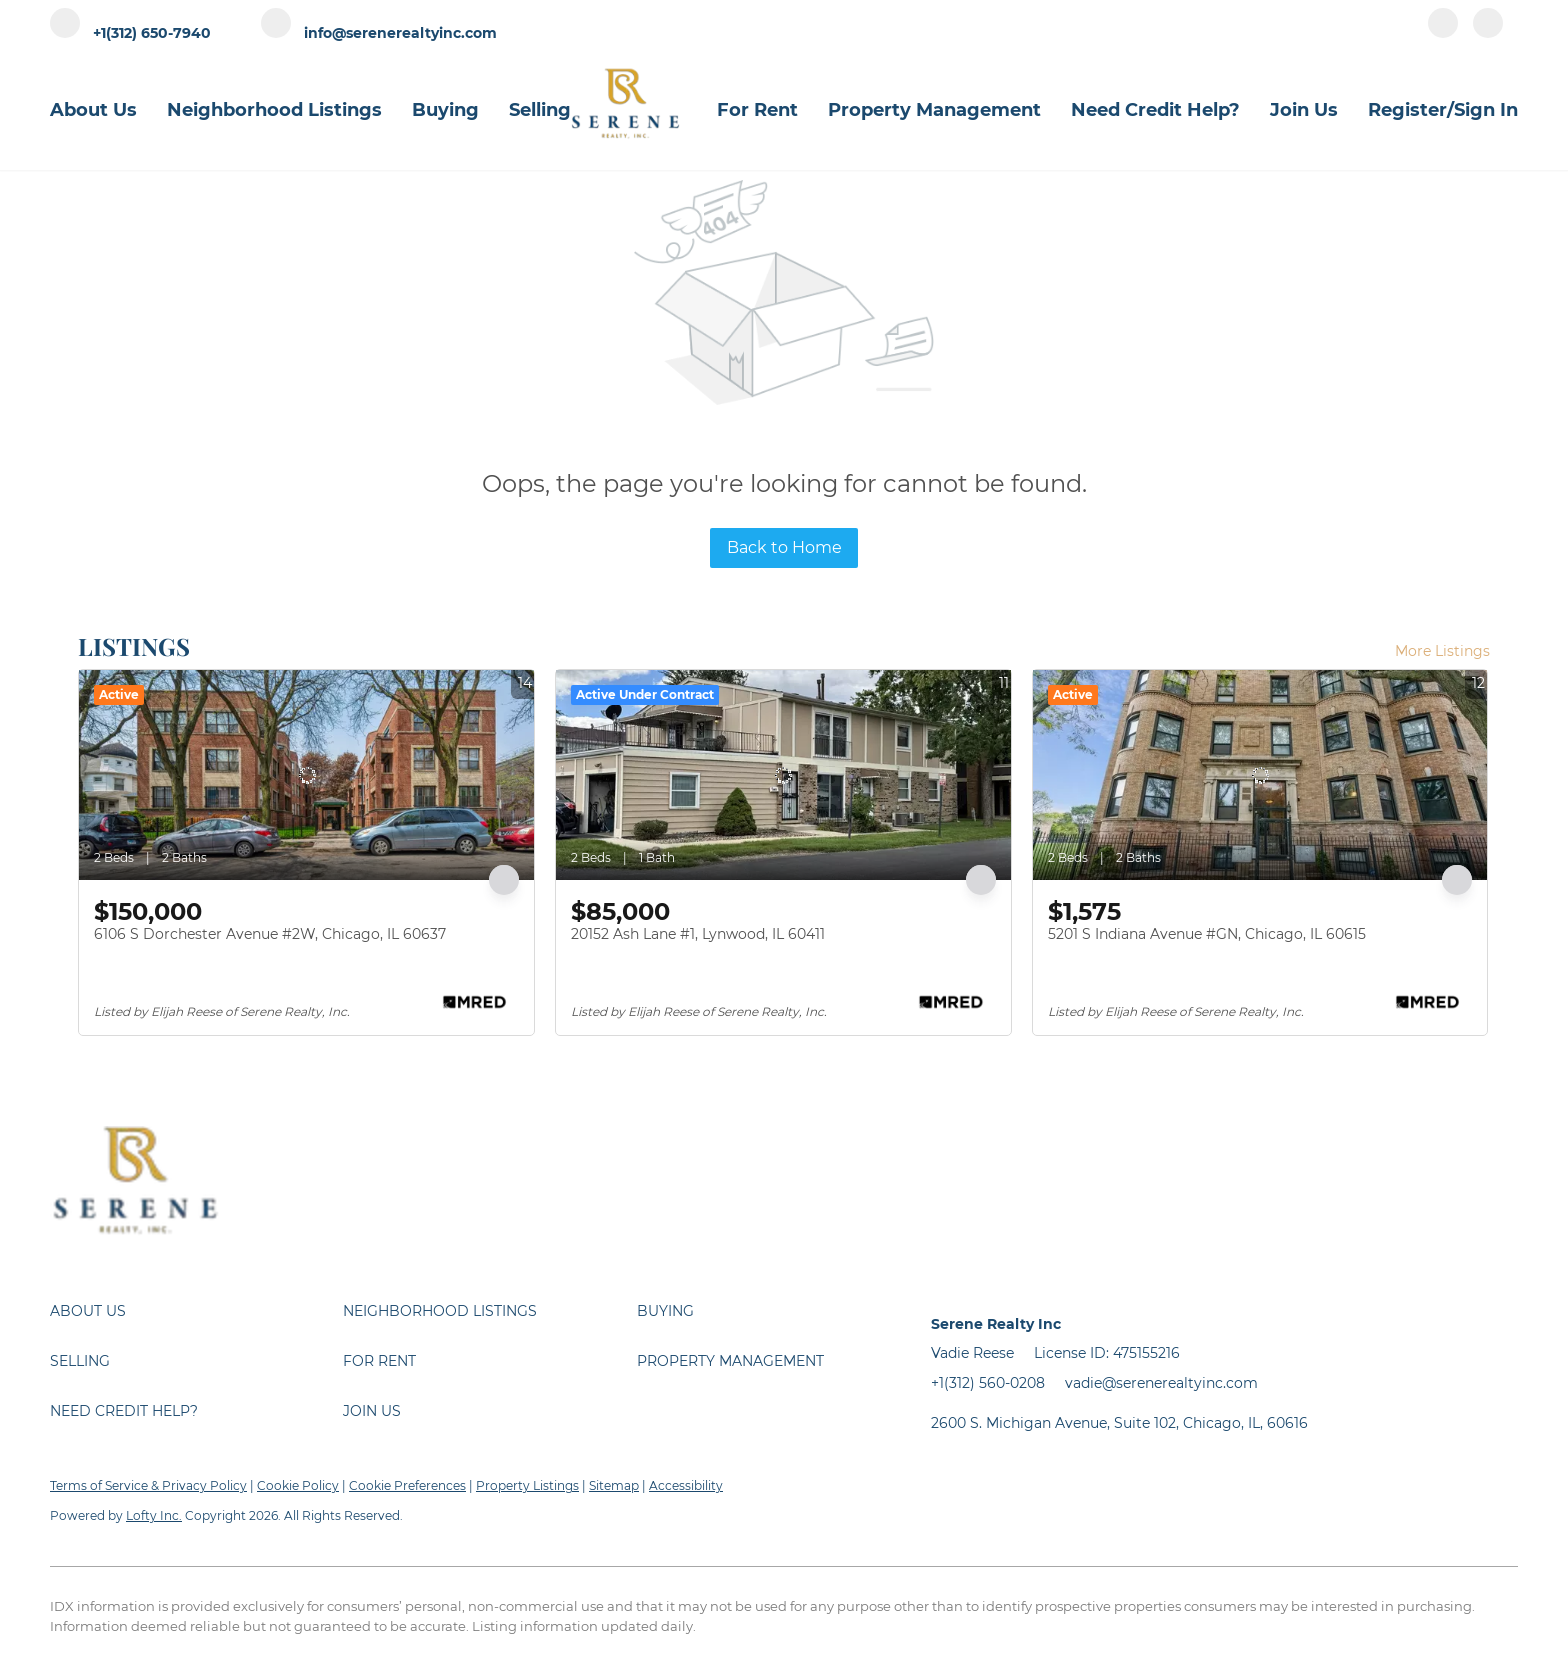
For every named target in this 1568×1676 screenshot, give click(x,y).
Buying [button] (445, 110)
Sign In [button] (1486, 110)
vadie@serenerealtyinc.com (1161, 1383)
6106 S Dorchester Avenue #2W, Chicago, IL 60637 (270, 934)
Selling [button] (540, 110)
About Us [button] (93, 110)
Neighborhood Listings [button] (274, 110)
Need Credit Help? (1155, 110)
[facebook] (1443, 32)
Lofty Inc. (154, 1515)
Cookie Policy (298, 1485)
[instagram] (1488, 32)
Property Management (934, 110)
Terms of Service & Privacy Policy (148, 1485)
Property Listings (527, 1485)
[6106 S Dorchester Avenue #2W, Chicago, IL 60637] (306, 775)
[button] (196, 1311)
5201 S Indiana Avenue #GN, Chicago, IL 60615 (1207, 934)
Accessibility (686, 1485)
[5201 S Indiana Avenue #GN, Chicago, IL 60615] (1260, 775)
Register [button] (1407, 110)
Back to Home (784, 547)
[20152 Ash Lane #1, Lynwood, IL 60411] (783, 775)
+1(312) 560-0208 (988, 1383)
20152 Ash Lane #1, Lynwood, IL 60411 (698, 934)
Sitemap (614, 1485)
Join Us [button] (1304, 110)
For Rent (757, 110)
